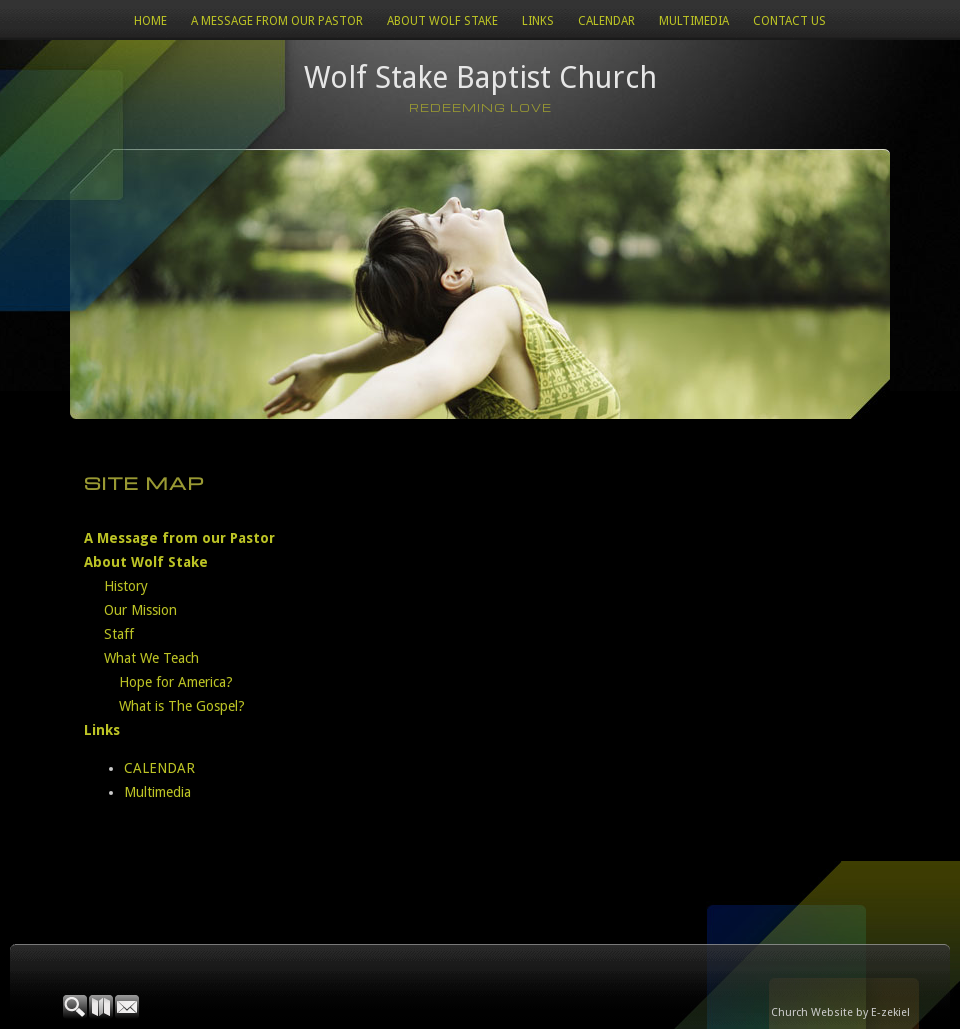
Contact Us (789, 21)
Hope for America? (176, 682)
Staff (119, 634)
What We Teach (151, 658)
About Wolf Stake (442, 21)
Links (538, 21)
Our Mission (140, 610)
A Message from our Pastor (277, 21)
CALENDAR (606, 21)
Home (150, 21)
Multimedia (694, 21)
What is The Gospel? (182, 706)
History (126, 586)
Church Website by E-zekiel (840, 1012)
